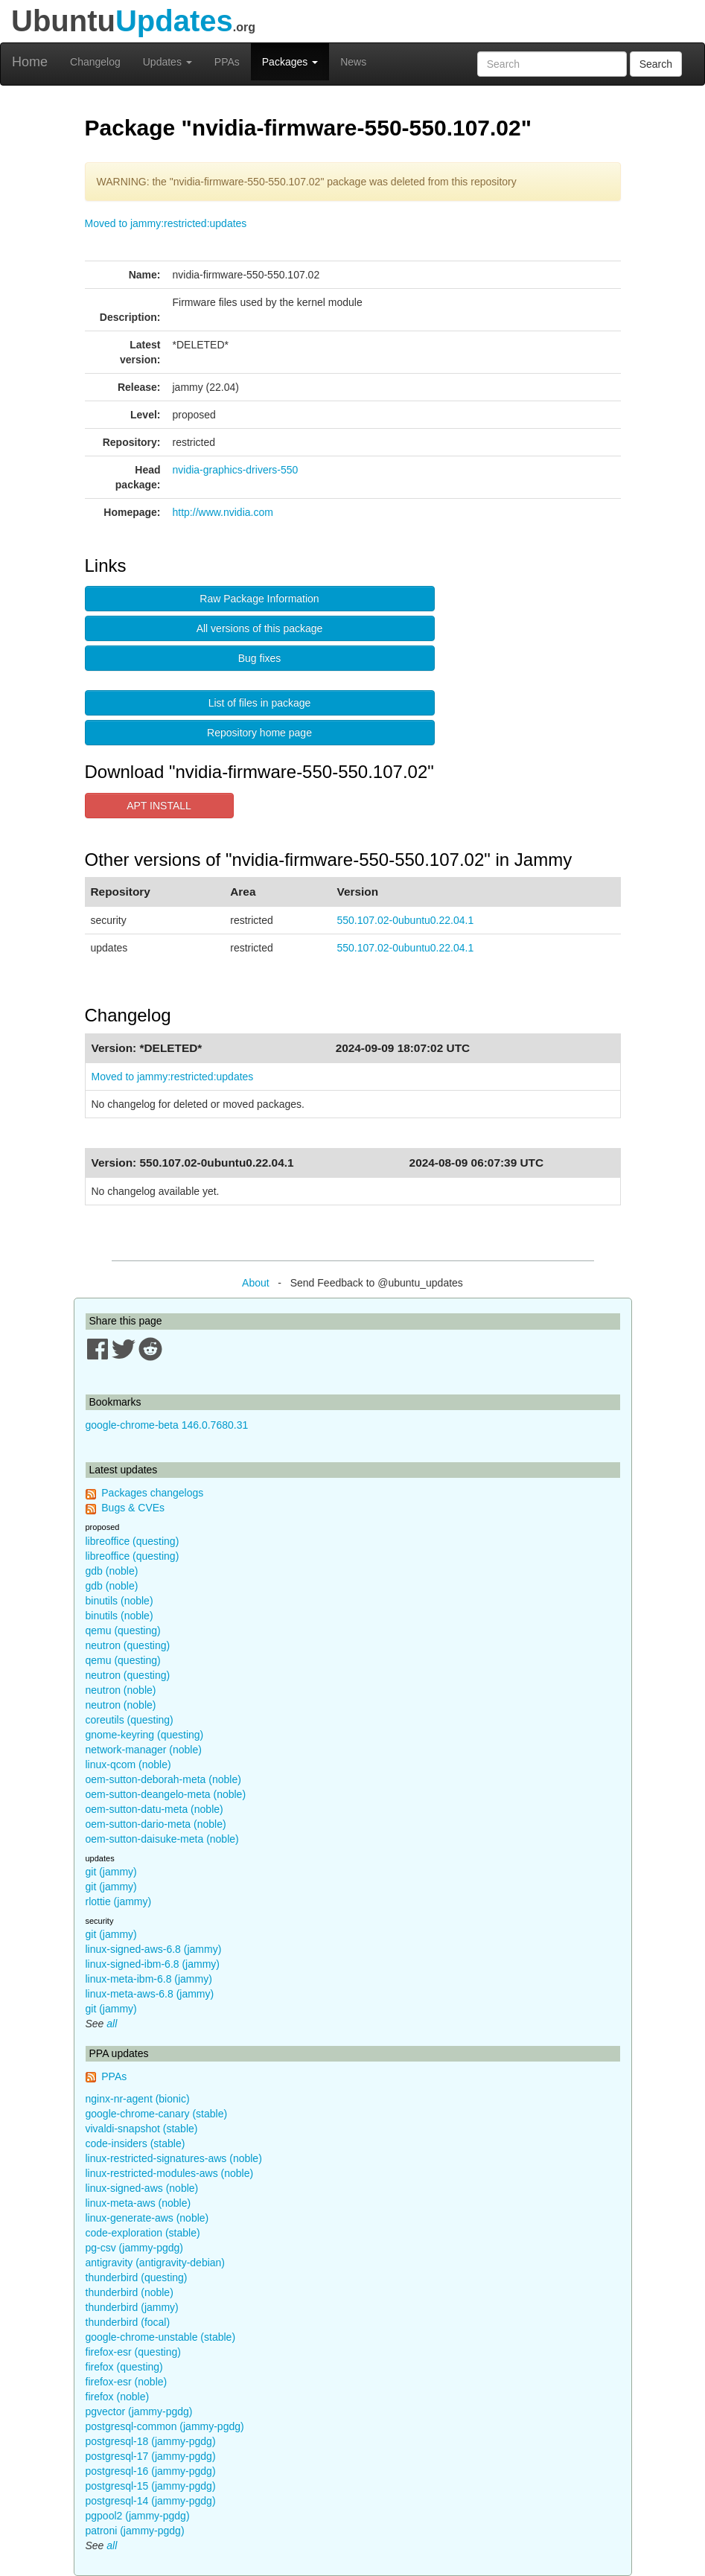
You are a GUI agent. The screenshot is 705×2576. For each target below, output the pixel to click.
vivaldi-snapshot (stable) (142, 2129)
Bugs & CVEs (133, 1508)
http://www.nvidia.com (223, 512)
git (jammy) (111, 1872)
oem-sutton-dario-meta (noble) (156, 1824)
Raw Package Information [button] (259, 599)
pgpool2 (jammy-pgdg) (138, 2516)
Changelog (95, 62)
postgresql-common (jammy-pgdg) (165, 2426)
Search (655, 64)
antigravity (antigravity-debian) (156, 2263)
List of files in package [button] (259, 703)
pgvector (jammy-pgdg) (139, 2411)
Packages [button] (290, 62)
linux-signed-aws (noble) (142, 2188)
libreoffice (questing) (132, 1541)
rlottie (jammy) (119, 1901)
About (255, 1283)
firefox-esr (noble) (127, 2382)
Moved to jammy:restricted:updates (166, 223)
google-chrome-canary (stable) (157, 2114)
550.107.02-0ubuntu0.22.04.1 (405, 920)
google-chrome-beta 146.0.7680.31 (167, 1425)
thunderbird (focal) (128, 2322)
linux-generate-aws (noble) (147, 2218)
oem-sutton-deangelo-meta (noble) (166, 1794)
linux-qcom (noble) (128, 1764)
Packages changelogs (152, 1493)
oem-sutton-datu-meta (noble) (154, 1809)
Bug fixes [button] (259, 658)
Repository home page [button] (259, 733)
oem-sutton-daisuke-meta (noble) (162, 1839)
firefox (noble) (118, 2397)
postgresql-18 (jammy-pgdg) (151, 2441)
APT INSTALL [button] (159, 806)
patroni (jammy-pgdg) (135, 2531)
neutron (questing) (128, 1645)
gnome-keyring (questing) (145, 1735)
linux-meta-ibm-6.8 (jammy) (149, 1979)
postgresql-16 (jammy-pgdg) (151, 2471)
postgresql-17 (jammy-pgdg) (151, 2456)
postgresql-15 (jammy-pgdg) (151, 2486)
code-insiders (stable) (135, 2143)
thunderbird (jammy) (132, 2307)
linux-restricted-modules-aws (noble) (170, 2173)
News (353, 62)
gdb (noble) (112, 1571)
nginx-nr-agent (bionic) (138, 2099)
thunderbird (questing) (137, 2277)
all (111, 2024)
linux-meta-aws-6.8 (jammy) (150, 1994)
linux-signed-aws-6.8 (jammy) (154, 1949)
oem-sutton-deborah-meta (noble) (163, 1779)
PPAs (227, 62)
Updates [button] (167, 62)
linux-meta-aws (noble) (138, 2203)
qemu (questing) (123, 1630)
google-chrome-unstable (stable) (161, 2337)
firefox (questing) (124, 2367)
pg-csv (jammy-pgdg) (134, 2248)
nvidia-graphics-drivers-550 (236, 470)
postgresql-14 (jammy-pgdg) (151, 2501)
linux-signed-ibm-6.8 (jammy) (153, 1964)
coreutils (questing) (129, 1720)
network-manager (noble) (144, 1750)
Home (30, 61)
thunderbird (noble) (129, 2292)
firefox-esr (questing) (133, 2352)
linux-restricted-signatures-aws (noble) (174, 2158)
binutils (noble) (119, 1601)
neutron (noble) (121, 1690)
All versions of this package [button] (260, 628)
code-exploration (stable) (143, 2233)
